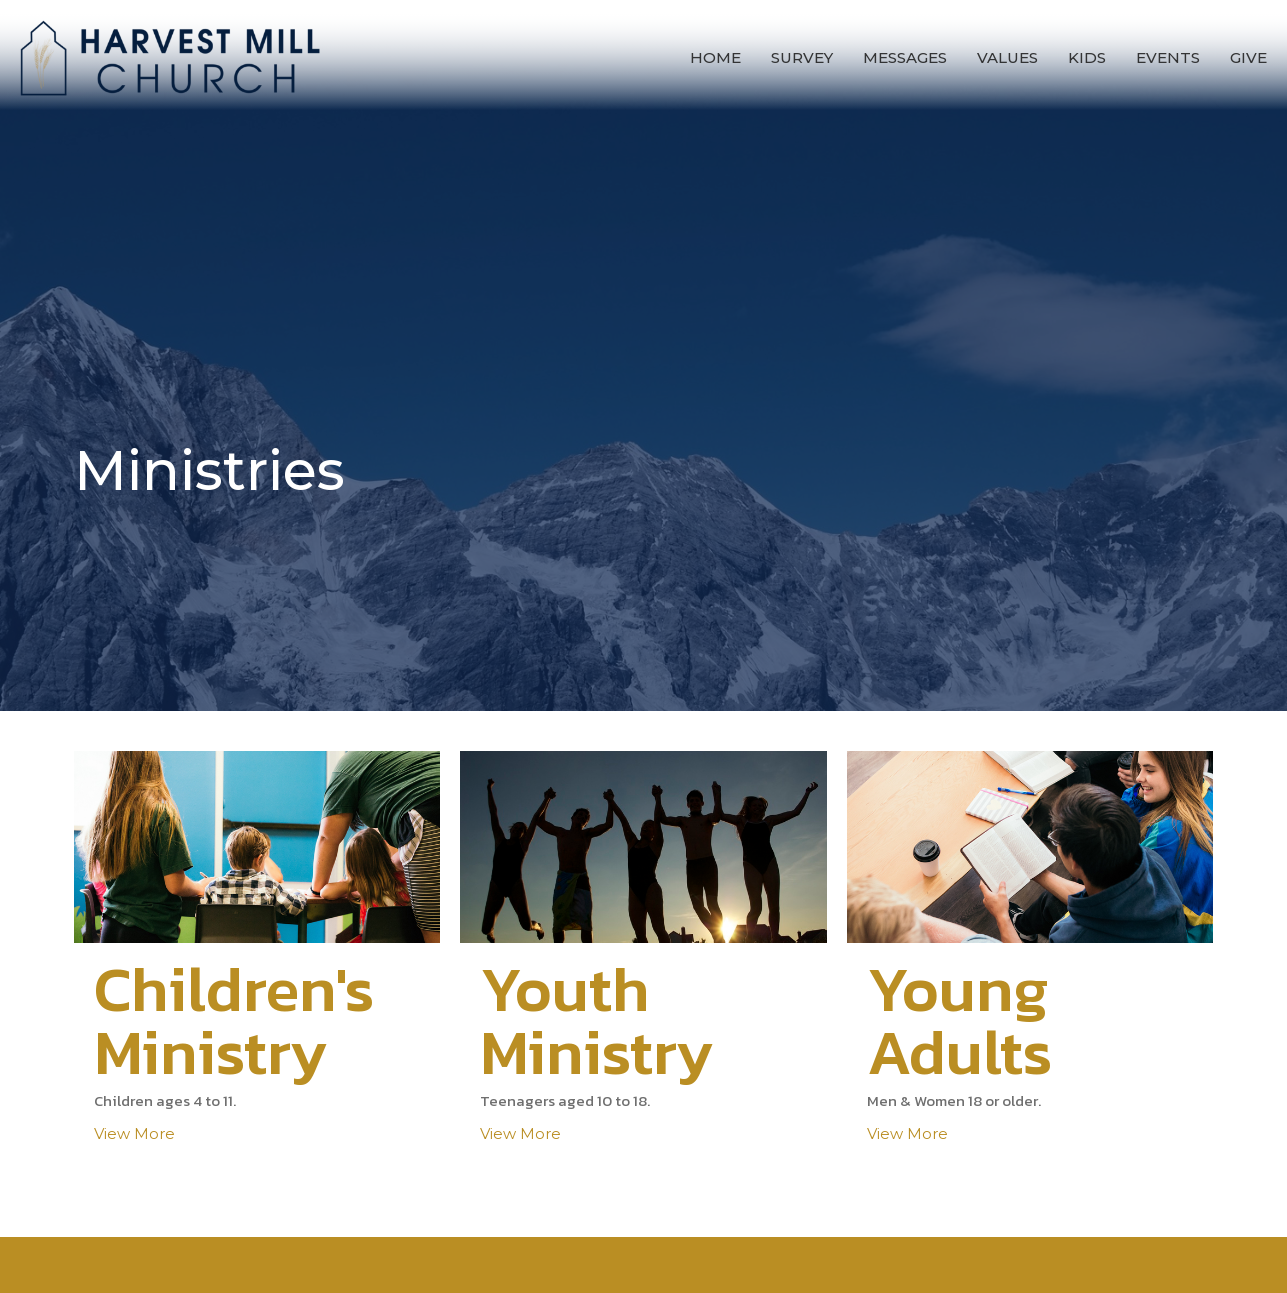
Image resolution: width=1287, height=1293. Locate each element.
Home (715, 57)
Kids (1087, 57)
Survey (802, 57)
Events (1168, 57)
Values (1007, 57)
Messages (905, 57)
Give (1248, 57)
